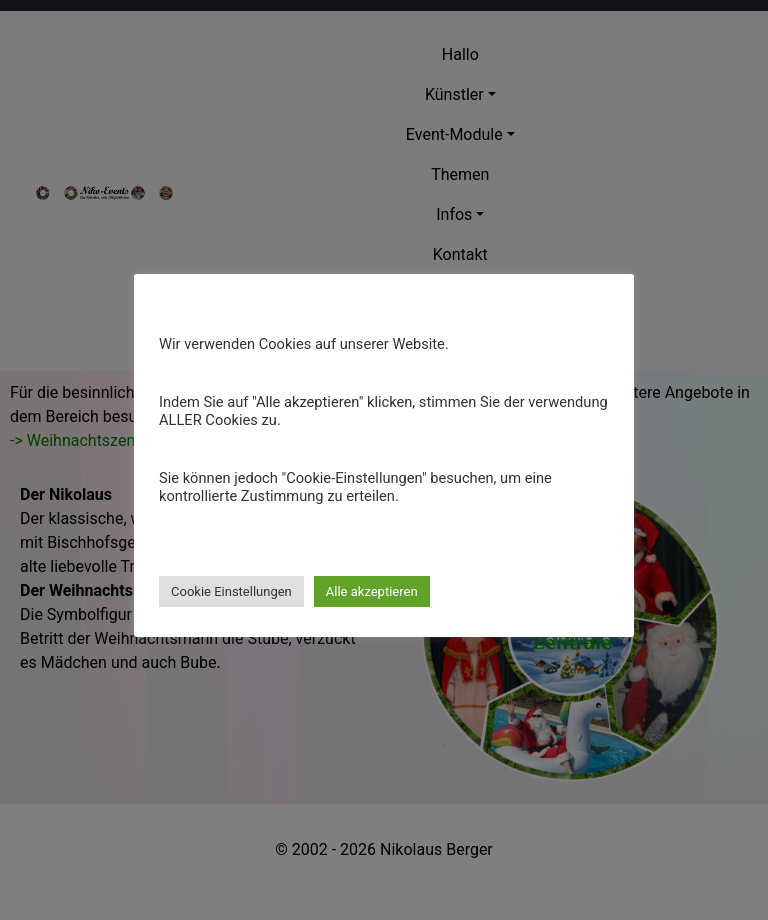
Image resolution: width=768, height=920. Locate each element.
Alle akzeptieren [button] (372, 591)
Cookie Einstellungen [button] (231, 591)
